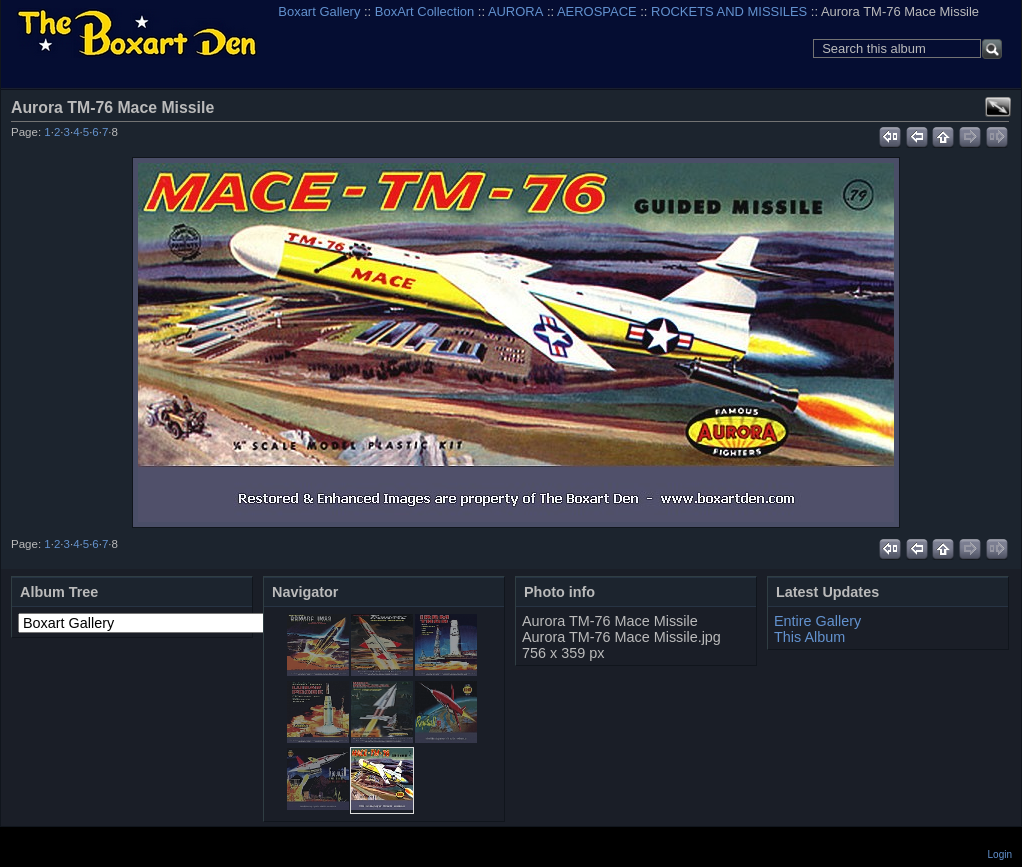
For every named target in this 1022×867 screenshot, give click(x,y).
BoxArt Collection (424, 11)
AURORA (515, 11)
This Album (809, 637)
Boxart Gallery (319, 11)
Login (1000, 854)
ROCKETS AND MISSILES (729, 11)
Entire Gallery (817, 621)
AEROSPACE (597, 11)
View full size (998, 107)
